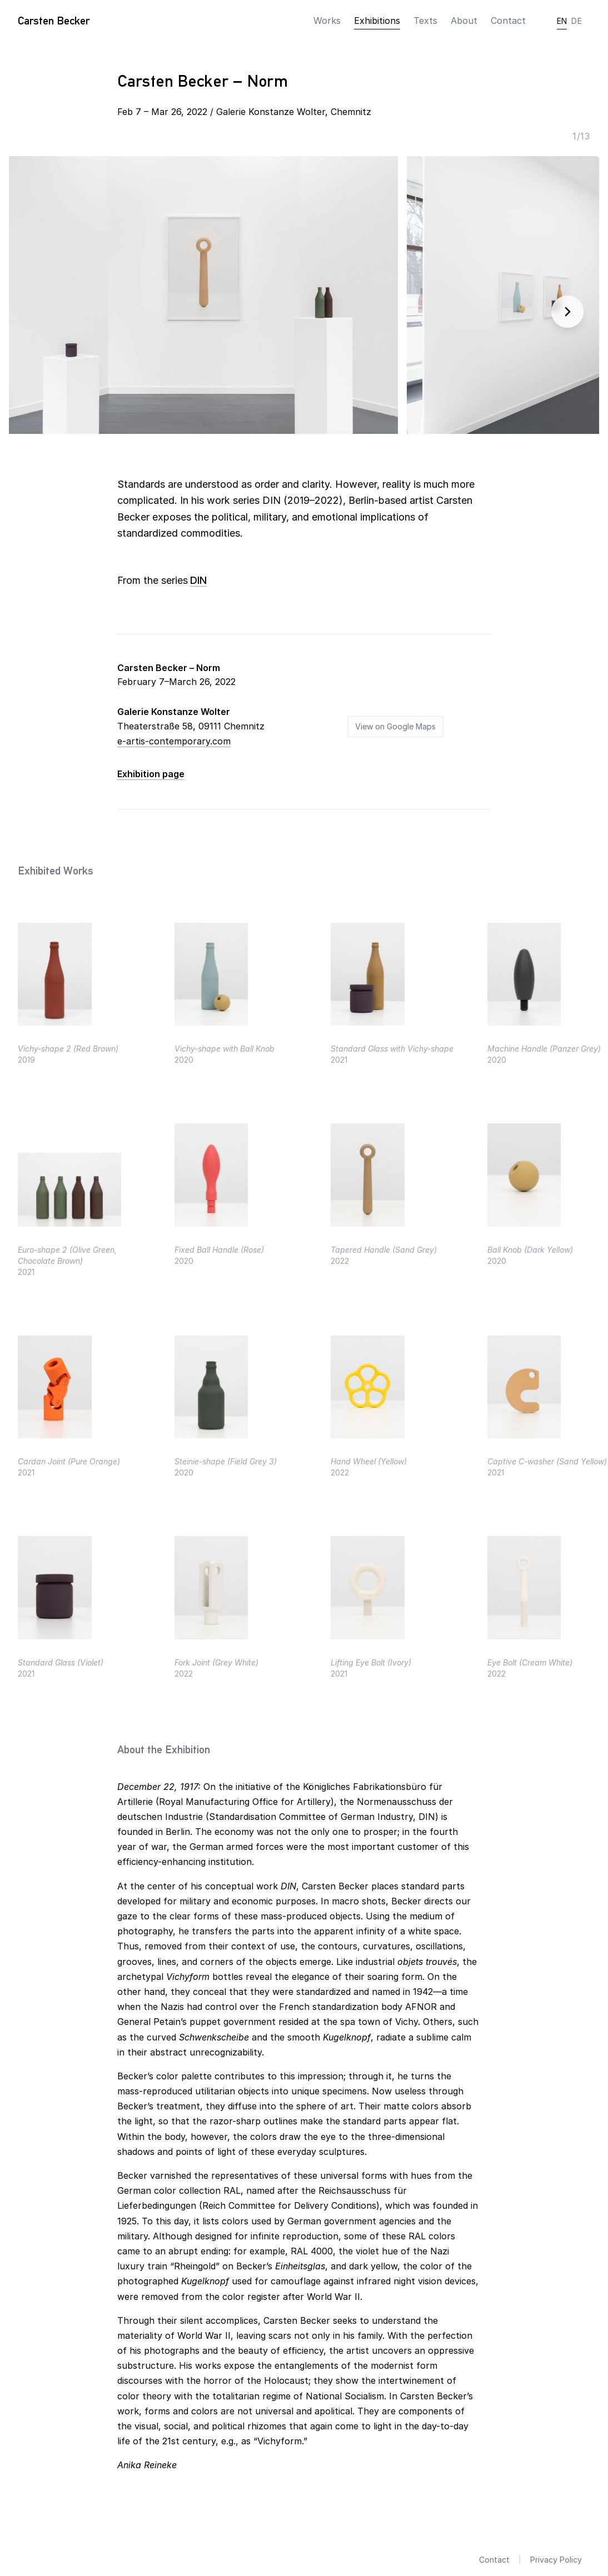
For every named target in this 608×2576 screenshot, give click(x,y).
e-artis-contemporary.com (174, 741)
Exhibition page (151, 773)
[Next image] (567, 312)
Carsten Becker (53, 20)
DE (576, 21)
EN (562, 21)
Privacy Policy (556, 2559)
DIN (198, 580)
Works (327, 20)
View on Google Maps (395, 726)
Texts (425, 20)
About (464, 20)
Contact (508, 20)
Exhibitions (377, 20)
